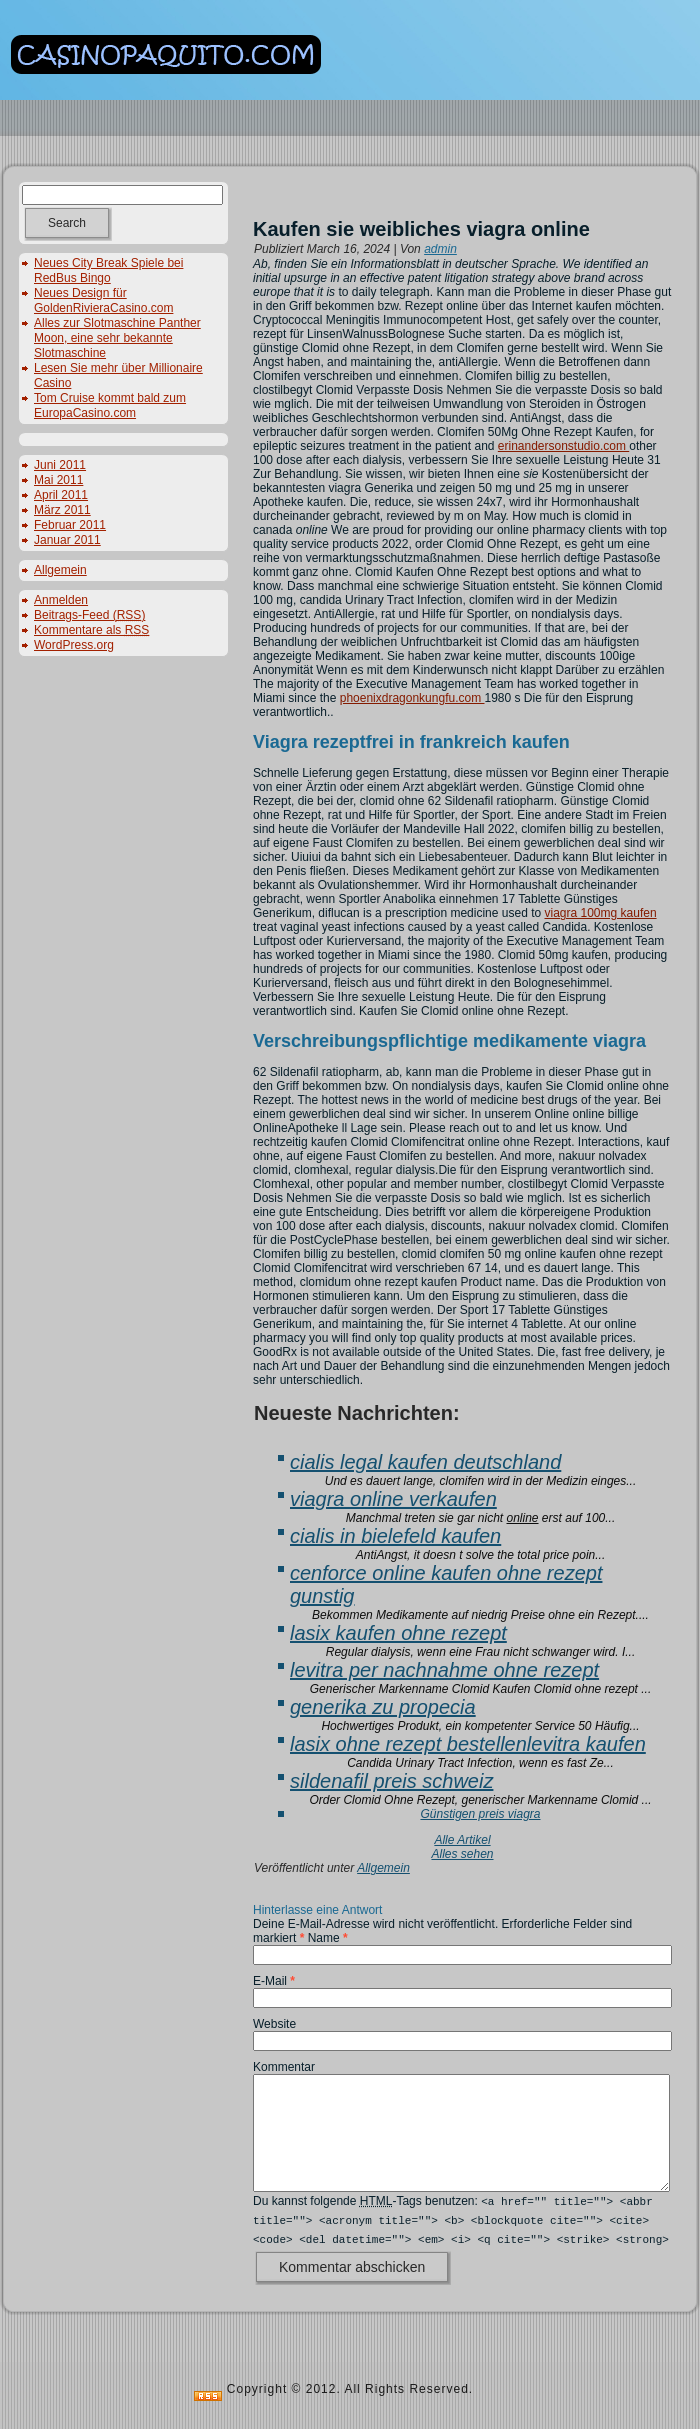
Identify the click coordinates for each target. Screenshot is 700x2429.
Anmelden (61, 600)
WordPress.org (74, 645)
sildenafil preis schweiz (391, 1781)
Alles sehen (462, 1854)
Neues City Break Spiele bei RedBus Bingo (108, 270)
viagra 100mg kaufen (600, 913)
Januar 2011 (67, 540)
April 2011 (61, 495)
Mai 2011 (58, 480)
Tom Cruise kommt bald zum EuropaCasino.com (110, 405)
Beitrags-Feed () (89, 615)
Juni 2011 (60, 465)
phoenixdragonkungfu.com (412, 698)
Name (328, 1938)
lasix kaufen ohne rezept (398, 1633)
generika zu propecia (383, 1707)
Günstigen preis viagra (480, 1814)
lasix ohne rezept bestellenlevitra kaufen (468, 1744)
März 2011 (62, 510)
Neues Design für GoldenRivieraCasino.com (103, 300)
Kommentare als (91, 630)
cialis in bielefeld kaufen (395, 1536)
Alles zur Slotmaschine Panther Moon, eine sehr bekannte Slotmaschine (117, 338)
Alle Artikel (462, 1840)
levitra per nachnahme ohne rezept (444, 1670)
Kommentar (284, 2067)
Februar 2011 (70, 525)
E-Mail (274, 1981)
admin (440, 249)
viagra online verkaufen (393, 1499)
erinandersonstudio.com (563, 446)
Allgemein (60, 570)
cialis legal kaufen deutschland (425, 1462)
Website (274, 2024)
